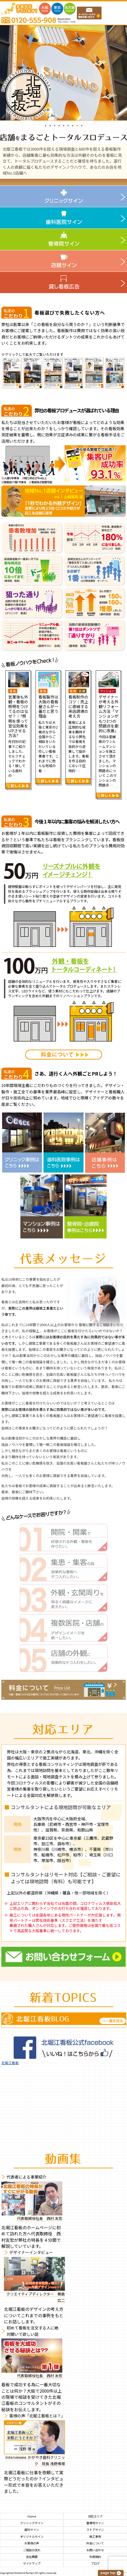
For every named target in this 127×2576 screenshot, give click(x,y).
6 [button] (68, 125)
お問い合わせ (95, 2550)
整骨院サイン (95, 2523)
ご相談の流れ (32, 2550)
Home (32, 2516)
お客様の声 (31, 2543)
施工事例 (95, 2536)
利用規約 (95, 2556)
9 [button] (82, 125)
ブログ (95, 2563)
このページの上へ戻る (111, 2573)
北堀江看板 (10, 2062)
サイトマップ (32, 2563)
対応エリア (95, 2516)
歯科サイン (31, 2529)
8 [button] (77, 125)
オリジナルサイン (31, 2536)
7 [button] (73, 125)
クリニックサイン (31, 2523)
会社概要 (32, 2556)
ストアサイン (95, 2529)
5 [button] (63, 125)
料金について (95, 2543)
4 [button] (59, 125)
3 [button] (54, 125)
